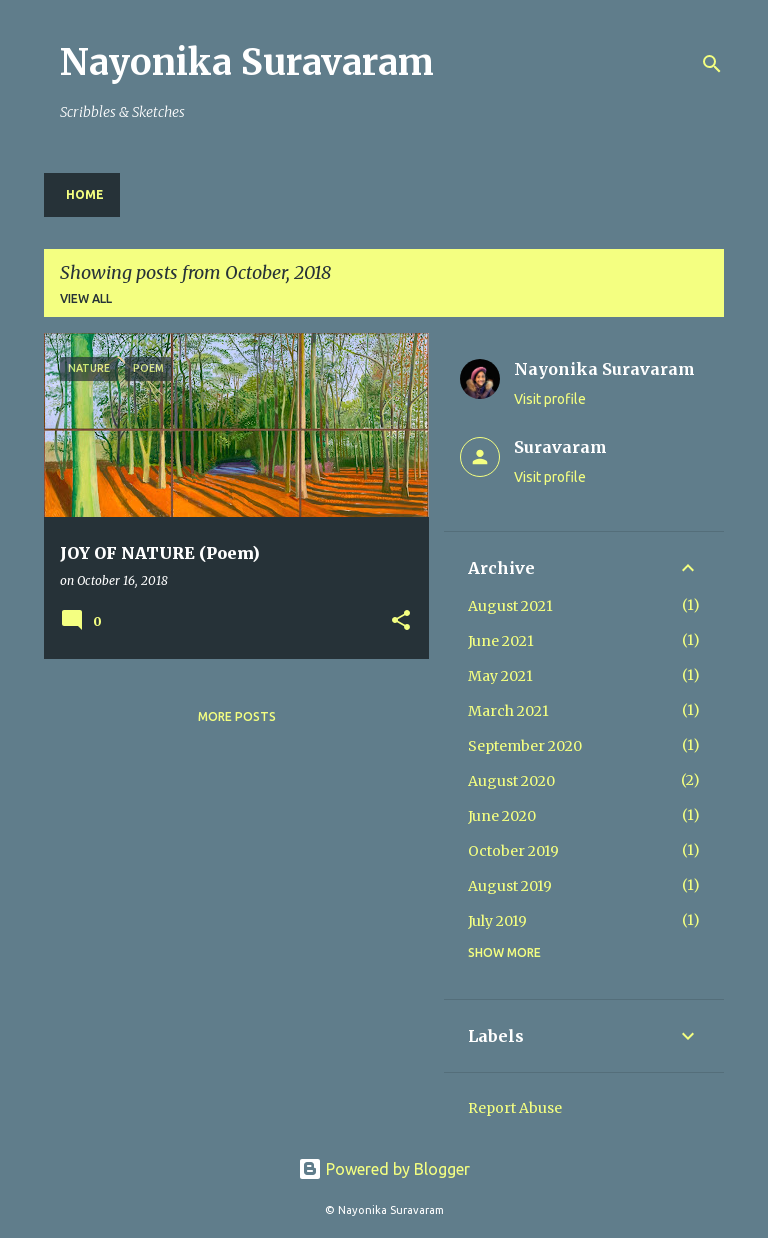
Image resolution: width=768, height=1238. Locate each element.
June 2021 (501, 641)
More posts (237, 716)
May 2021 (500, 676)
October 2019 (513, 851)
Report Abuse (515, 1108)
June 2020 (502, 816)
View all (86, 298)
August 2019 (510, 886)
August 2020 (511, 781)
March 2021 (508, 711)
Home (85, 194)
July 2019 (497, 921)
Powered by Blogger (384, 1169)
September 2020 (525, 746)
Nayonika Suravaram (247, 62)
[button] (401, 621)
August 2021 (510, 606)
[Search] (712, 64)
